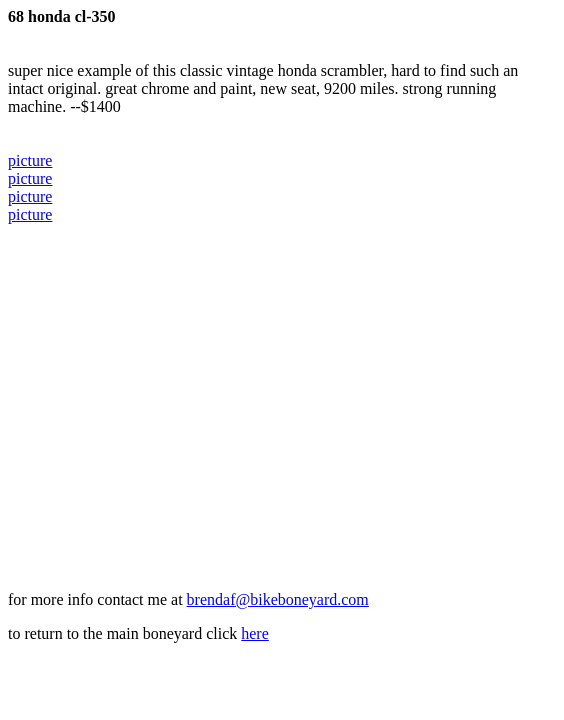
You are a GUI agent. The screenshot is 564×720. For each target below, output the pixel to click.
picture (30, 160)
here (255, 633)
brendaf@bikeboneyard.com (278, 599)
